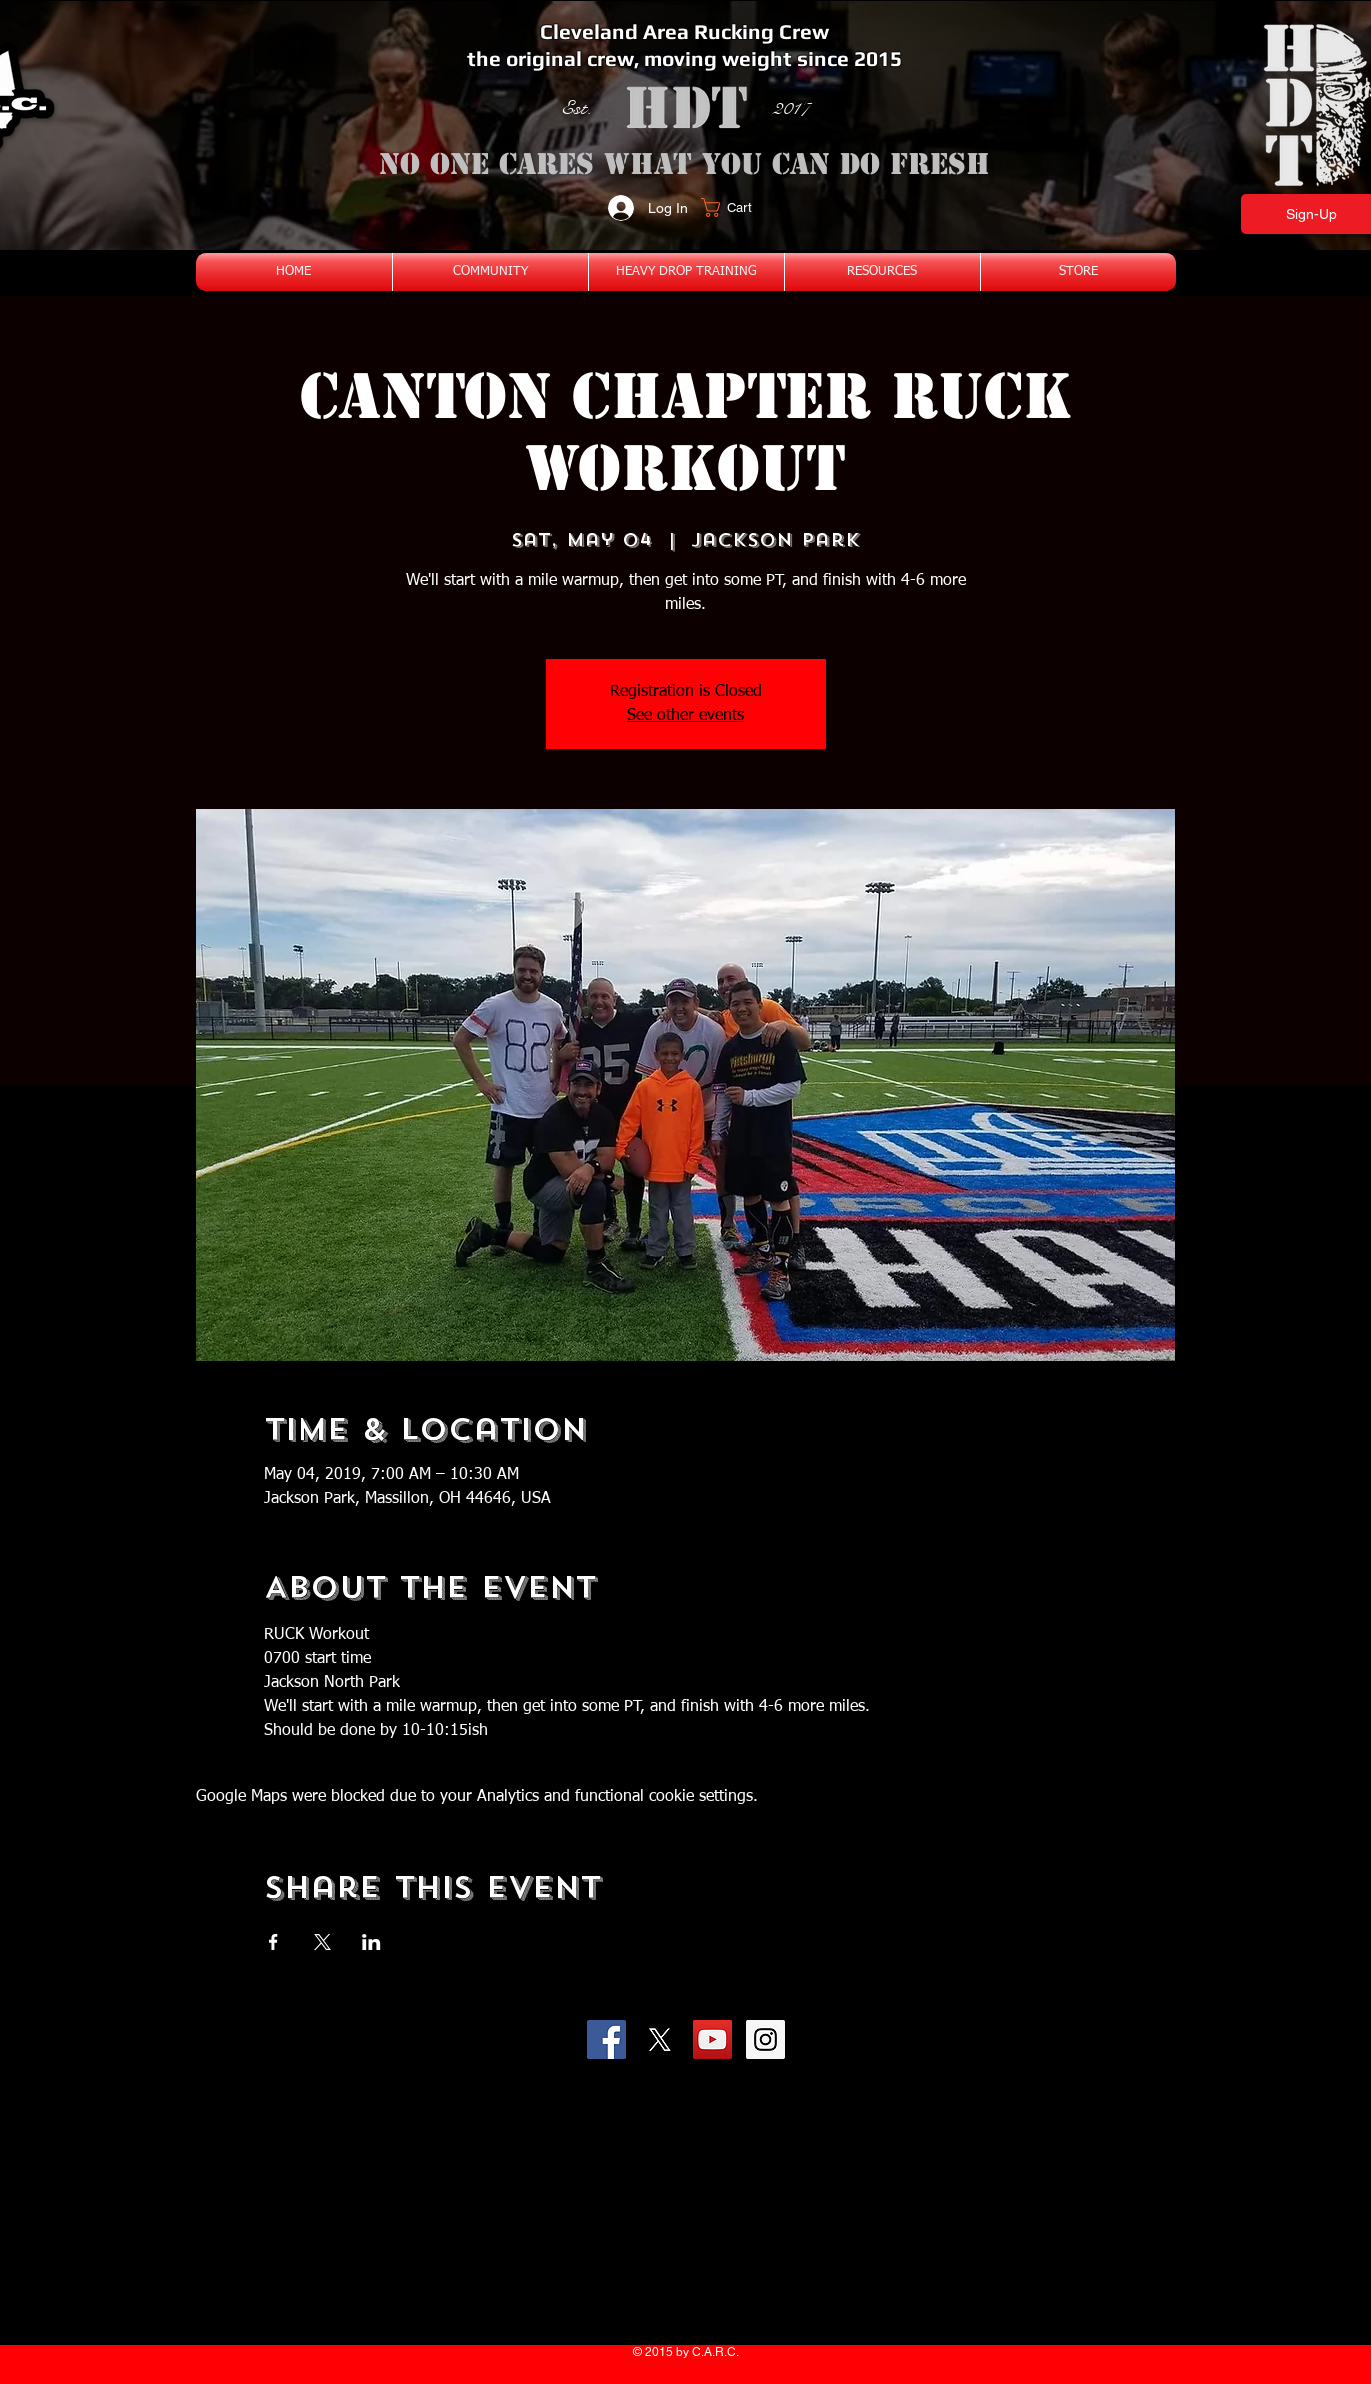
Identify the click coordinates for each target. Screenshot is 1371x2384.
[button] (738, 207)
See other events (685, 716)
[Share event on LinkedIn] (371, 1942)
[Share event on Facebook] (273, 1942)
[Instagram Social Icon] (765, 2039)
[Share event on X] (322, 1942)
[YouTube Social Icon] (712, 2039)
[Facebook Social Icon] (606, 2039)
